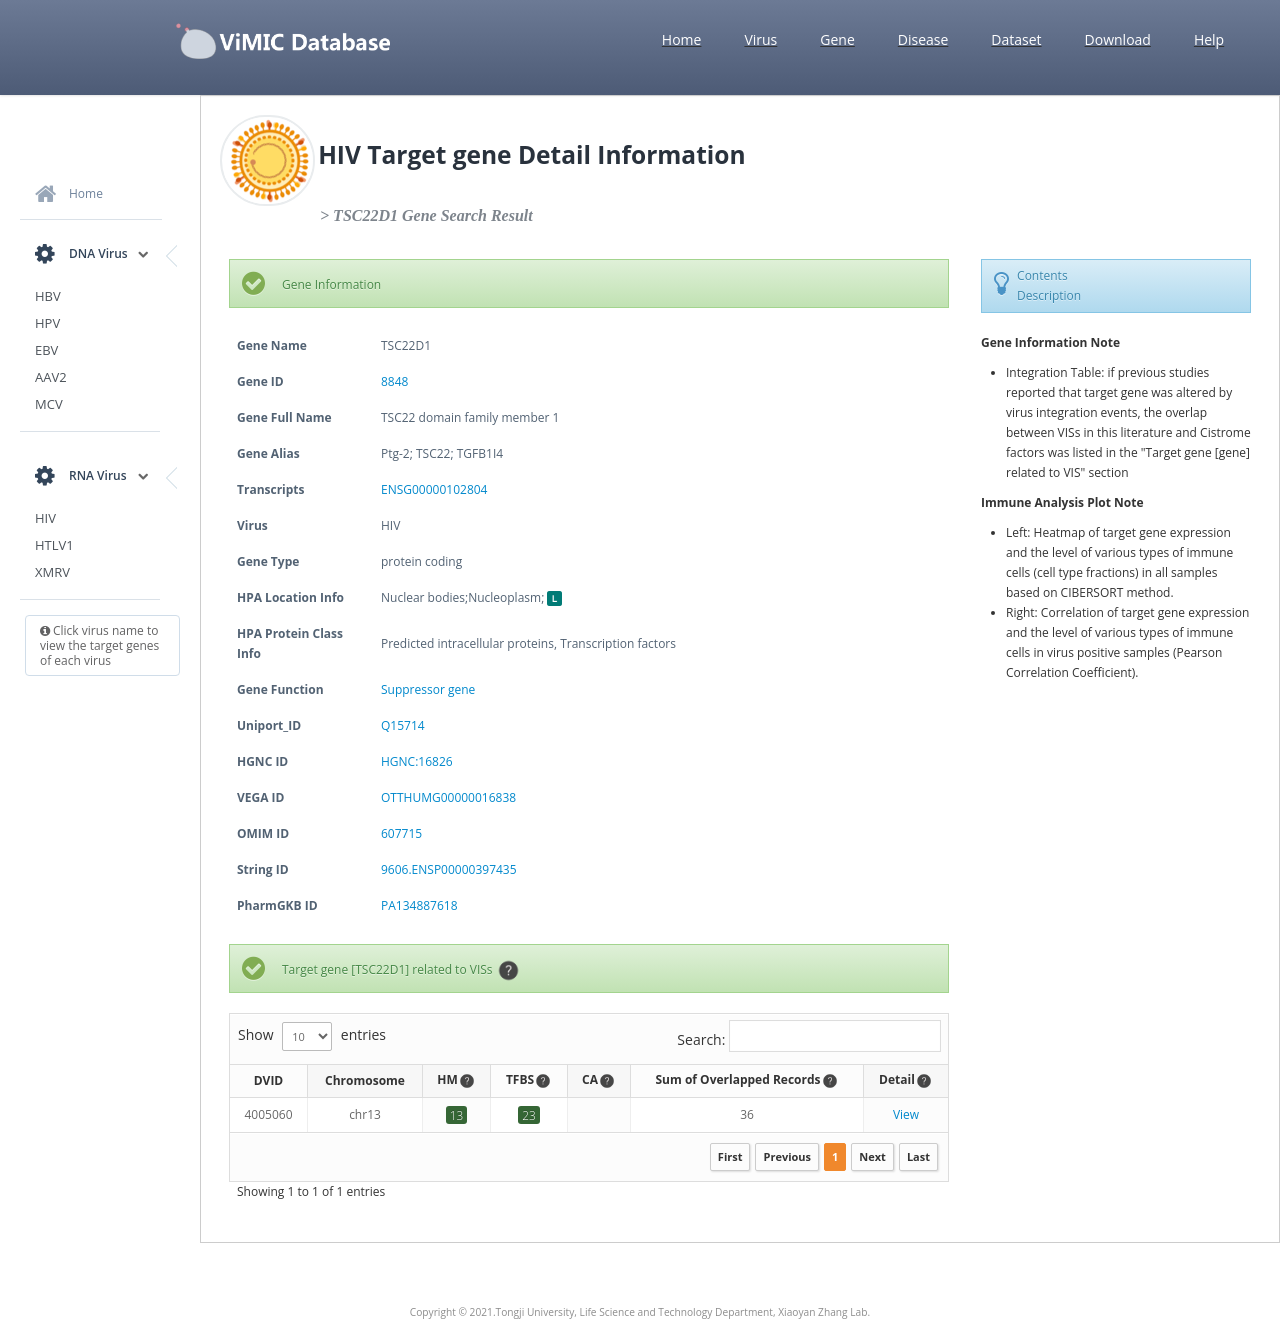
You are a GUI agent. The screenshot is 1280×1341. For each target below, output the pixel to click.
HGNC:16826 (417, 761)
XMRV (52, 572)
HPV (47, 323)
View (906, 1114)
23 (529, 1115)
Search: (809, 1036)
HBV (48, 296)
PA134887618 (419, 905)
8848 (394, 381)
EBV (46, 350)
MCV (49, 404)
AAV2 (51, 377)
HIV (45, 518)
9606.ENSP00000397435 (449, 869)
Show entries (312, 1036)
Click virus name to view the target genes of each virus (99, 645)
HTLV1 (54, 545)
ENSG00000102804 (434, 489)
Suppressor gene (428, 689)
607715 (401, 833)
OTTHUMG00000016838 (448, 797)
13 (457, 1115)
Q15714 (403, 725)
